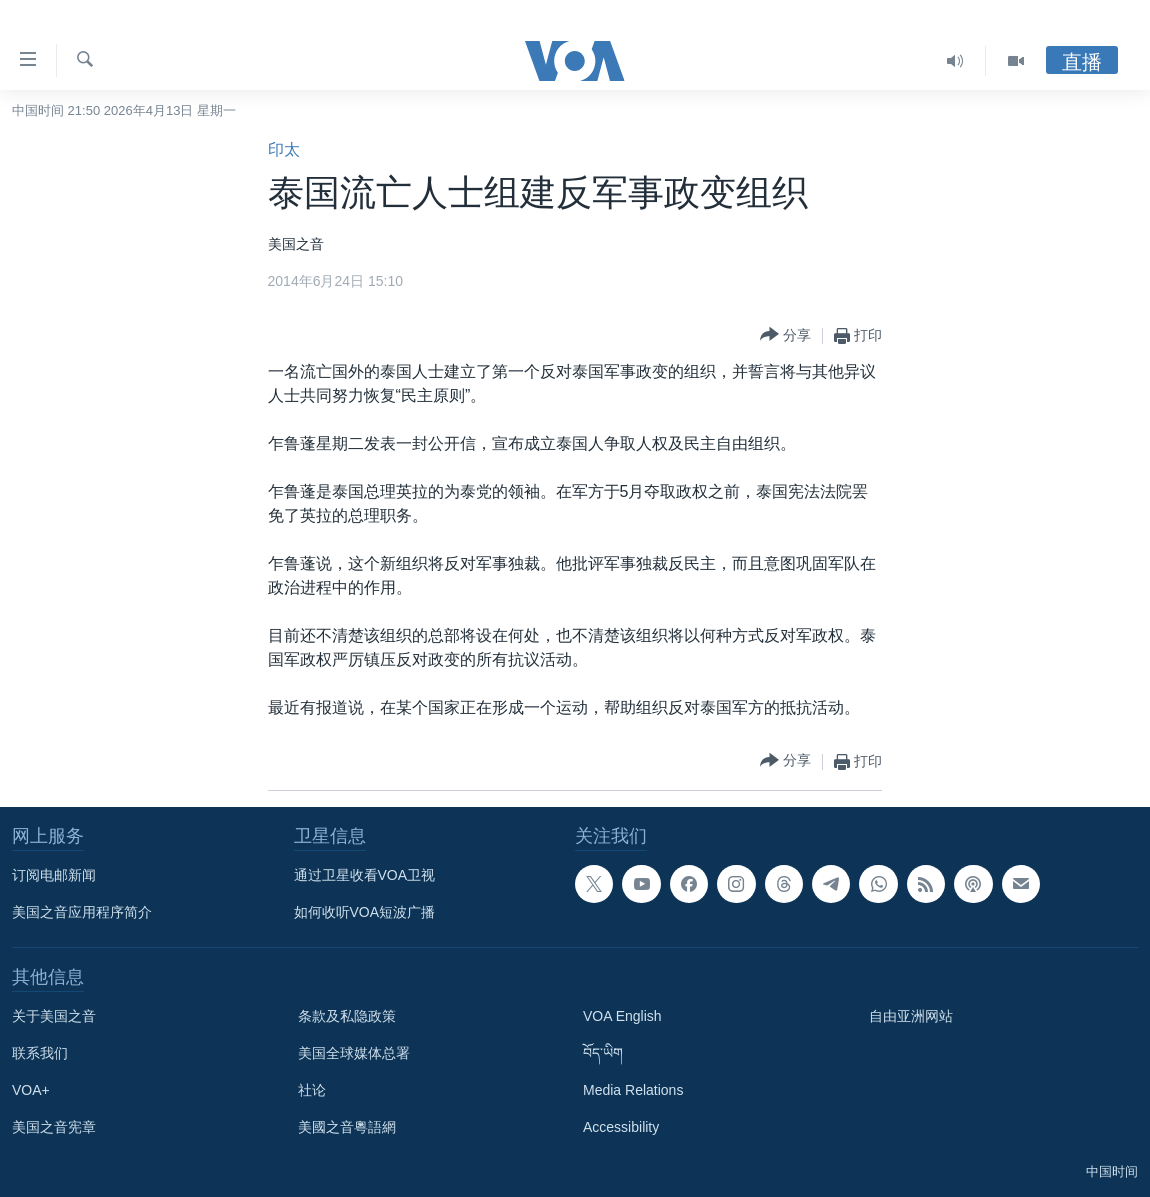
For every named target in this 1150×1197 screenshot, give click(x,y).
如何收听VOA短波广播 (365, 912)
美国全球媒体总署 (354, 1053)
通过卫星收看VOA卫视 (365, 875)
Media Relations (633, 1090)
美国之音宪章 (54, 1127)
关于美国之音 (54, 1016)
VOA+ (31, 1090)
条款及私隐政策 (347, 1016)
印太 (284, 149)
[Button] (785, 335)
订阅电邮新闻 (54, 875)
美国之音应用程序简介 (82, 912)
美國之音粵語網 (347, 1127)
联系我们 (40, 1053)
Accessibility (621, 1127)
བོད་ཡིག (603, 1053)
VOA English (622, 1016)
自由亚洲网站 (911, 1016)
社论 (312, 1090)
